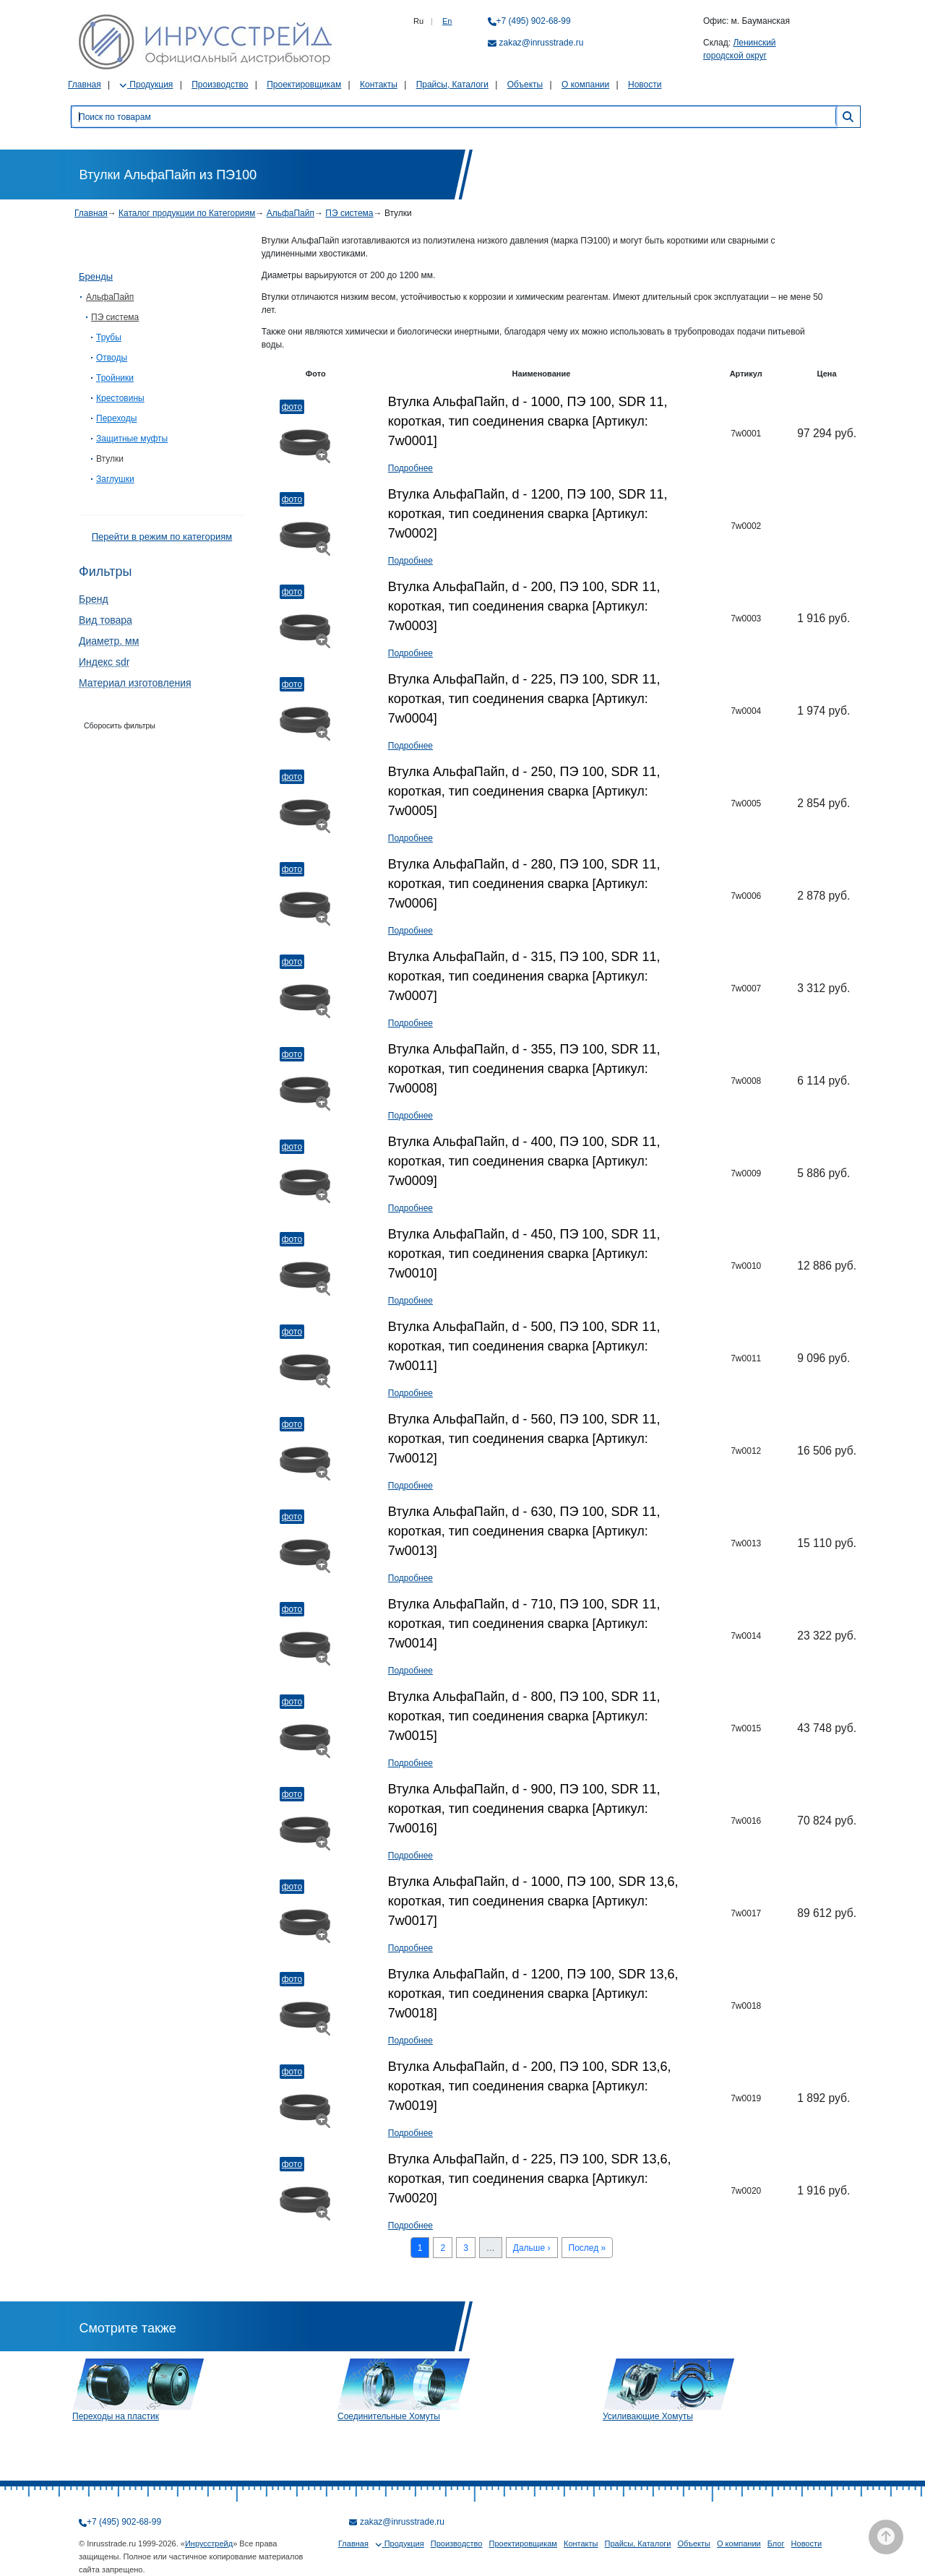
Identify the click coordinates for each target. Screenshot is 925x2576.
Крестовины (120, 398)
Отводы (111, 358)
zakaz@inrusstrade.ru (541, 43)
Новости (644, 84)
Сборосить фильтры (119, 725)
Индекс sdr (104, 662)
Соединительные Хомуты (388, 2416)
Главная (84, 84)
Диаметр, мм (109, 641)
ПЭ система (349, 213)
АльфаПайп (290, 213)
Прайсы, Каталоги (452, 84)
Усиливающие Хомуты (648, 2416)
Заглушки (115, 479)
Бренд (93, 599)
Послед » (587, 2248)
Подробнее (410, 468)
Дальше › (532, 2248)
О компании (585, 84)
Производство (220, 84)
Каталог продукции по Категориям (187, 213)
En (447, 21)
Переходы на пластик (115, 2416)
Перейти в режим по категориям (162, 536)
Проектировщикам (304, 84)
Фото (292, 407)
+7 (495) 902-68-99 (533, 21)
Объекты (525, 84)
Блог (776, 2543)
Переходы (116, 418)
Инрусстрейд (209, 2543)
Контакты (378, 84)
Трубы (108, 337)
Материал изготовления (135, 683)
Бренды (96, 276)
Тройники (115, 378)
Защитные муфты (132, 439)
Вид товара (105, 620)
